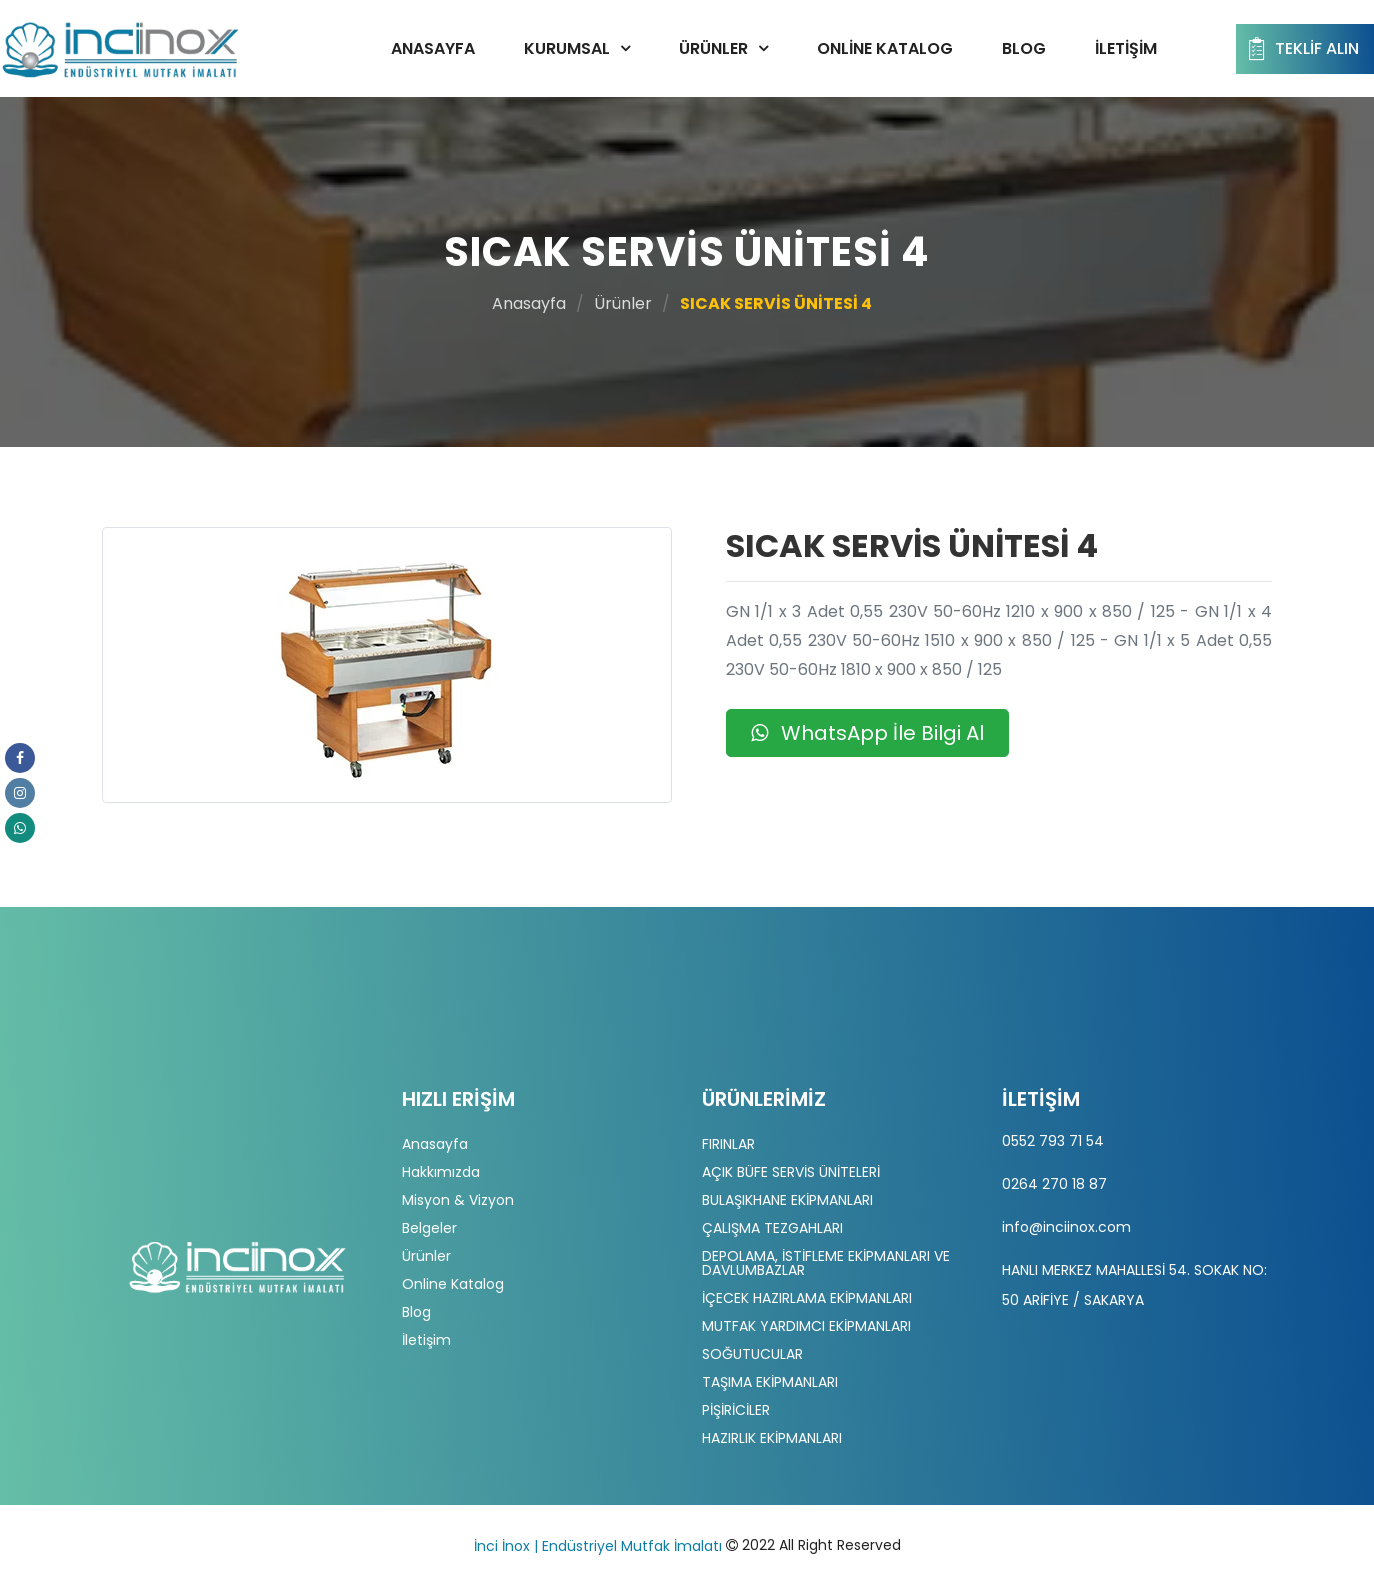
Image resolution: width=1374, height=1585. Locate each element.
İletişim (1126, 48)
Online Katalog (885, 48)
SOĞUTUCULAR (752, 1354)
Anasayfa (433, 48)
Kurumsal (567, 48)
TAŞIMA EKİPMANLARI (770, 1382)
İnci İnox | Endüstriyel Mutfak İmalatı (598, 1546)
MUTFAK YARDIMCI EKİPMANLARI (806, 1326)
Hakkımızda (441, 1172)
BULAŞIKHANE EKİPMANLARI (787, 1200)
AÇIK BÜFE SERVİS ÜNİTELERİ (791, 1172)
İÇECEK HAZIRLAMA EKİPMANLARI (807, 1298)
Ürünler (713, 48)
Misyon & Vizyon (458, 1200)
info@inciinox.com (1066, 1227)
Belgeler (429, 1228)
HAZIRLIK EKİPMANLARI (772, 1438)
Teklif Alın (1301, 49)
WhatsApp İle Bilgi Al (867, 733)
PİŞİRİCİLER (736, 1410)
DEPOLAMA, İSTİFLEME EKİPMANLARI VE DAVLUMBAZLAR (826, 1263)
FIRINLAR (728, 1144)
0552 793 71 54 (1053, 1141)
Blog (1024, 48)
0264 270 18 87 (1054, 1184)
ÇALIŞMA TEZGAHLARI (772, 1228)
